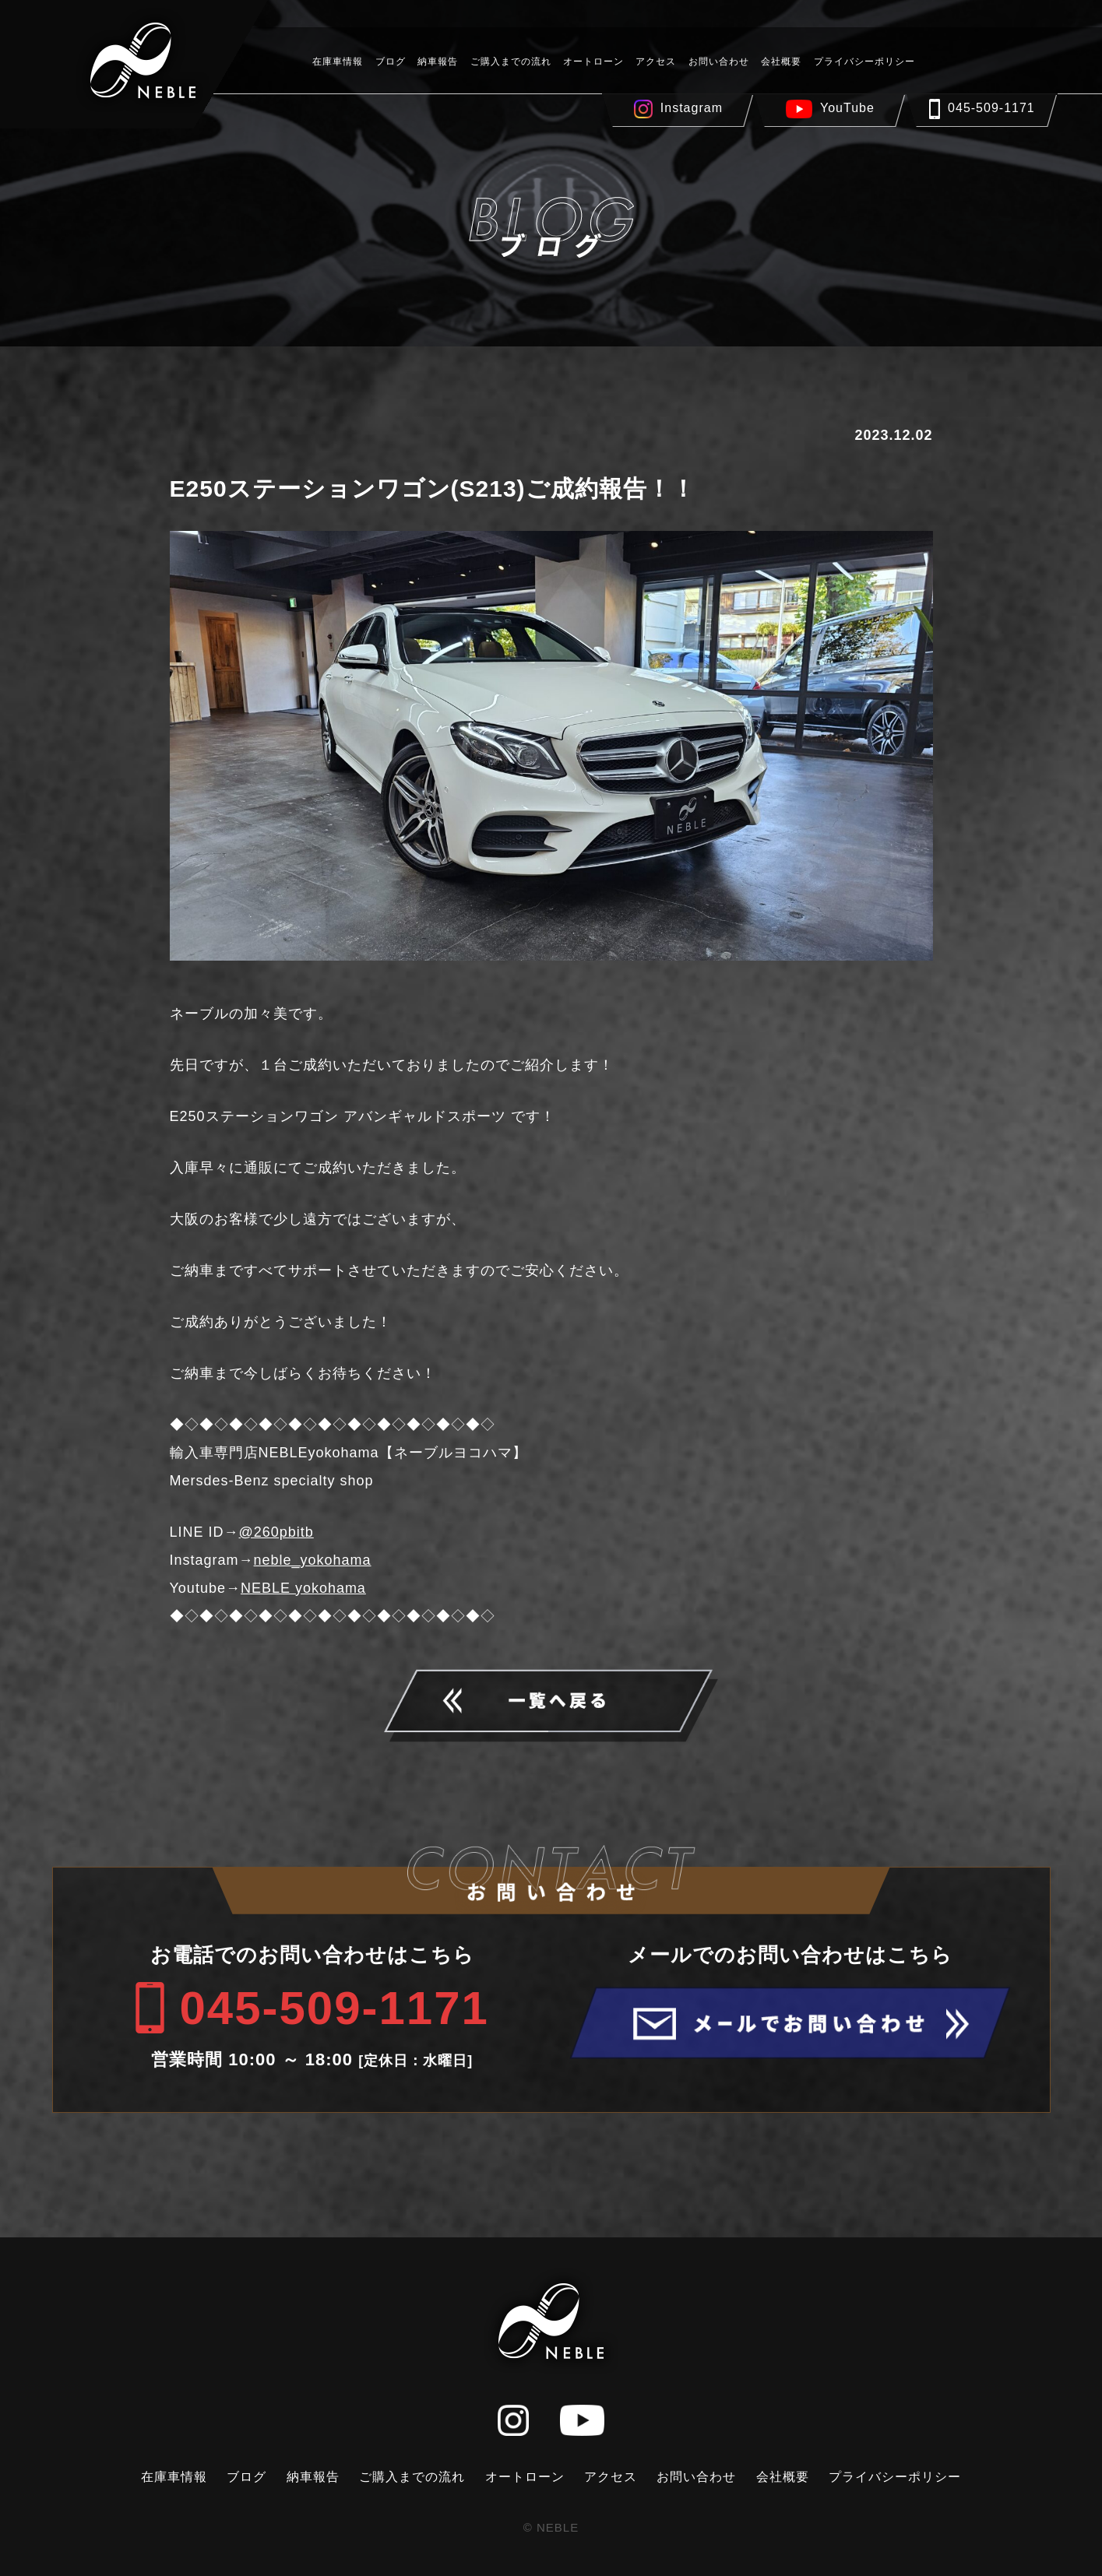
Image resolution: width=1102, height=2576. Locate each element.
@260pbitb (276, 1532)
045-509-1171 (991, 107)
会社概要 (781, 61)
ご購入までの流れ (510, 61)
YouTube (847, 107)
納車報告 (437, 61)
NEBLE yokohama (303, 1588)
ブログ (390, 61)
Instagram (691, 107)
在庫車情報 (337, 61)
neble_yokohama (312, 1560)
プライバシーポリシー (864, 61)
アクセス (655, 61)
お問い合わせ (718, 61)
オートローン (593, 61)
